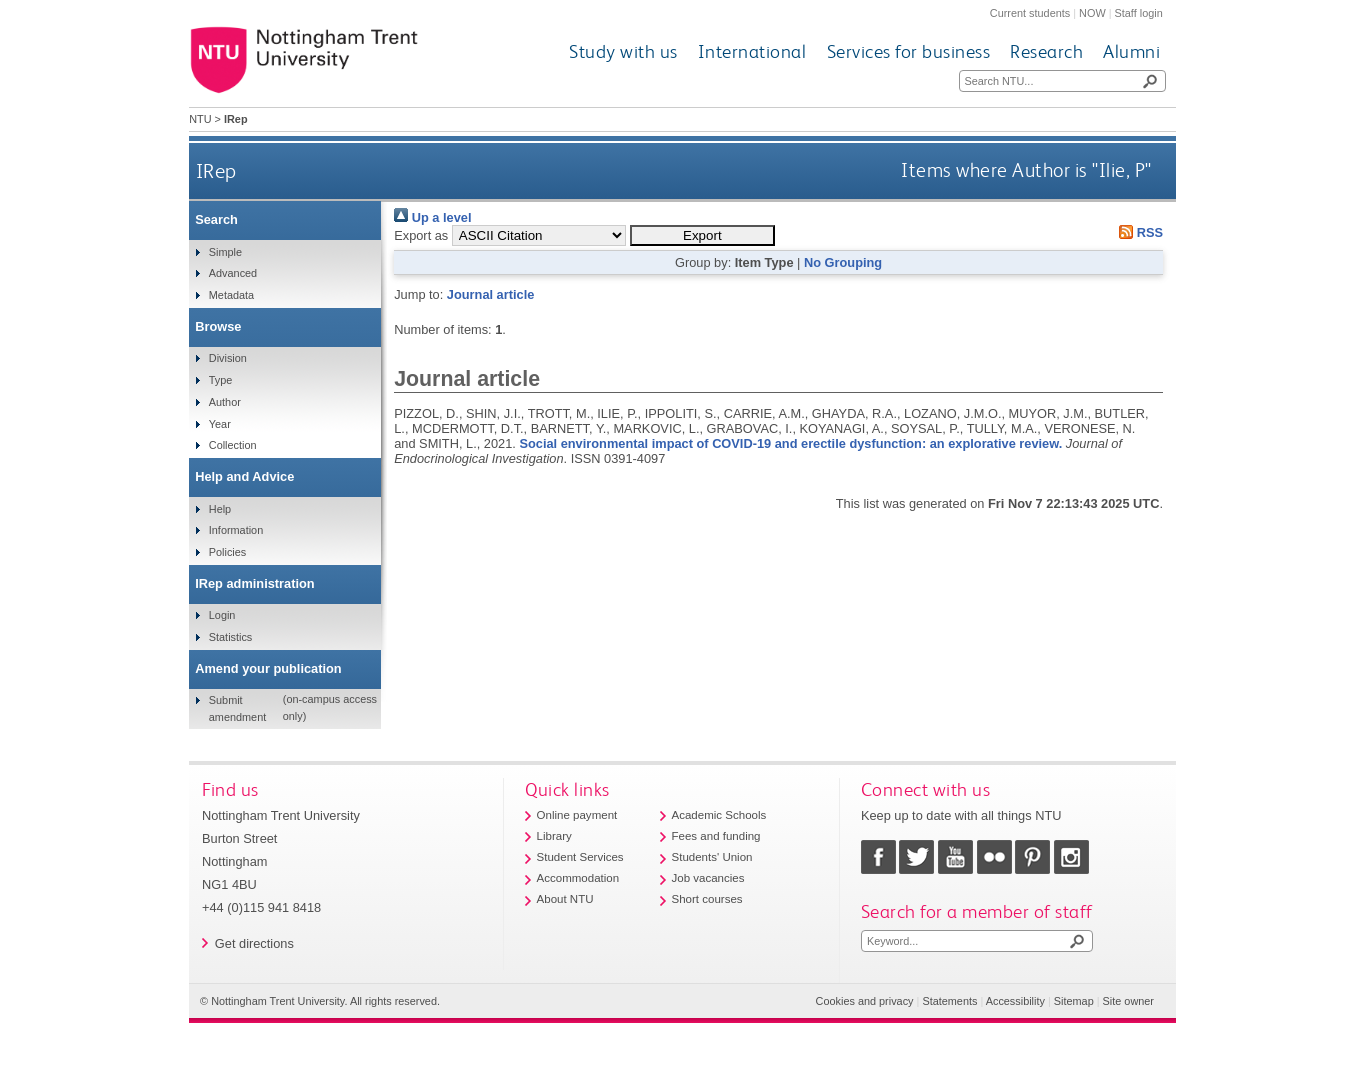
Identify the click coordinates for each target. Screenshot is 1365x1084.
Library (554, 836)
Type (221, 380)
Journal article (490, 294)
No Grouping (843, 262)
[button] (702, 235)
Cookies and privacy (865, 1001)
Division (228, 358)
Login (222, 615)
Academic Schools (719, 815)
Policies (227, 552)
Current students (1030, 13)
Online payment (577, 815)
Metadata (231, 295)
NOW (1092, 13)
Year (220, 424)
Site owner (1128, 1001)
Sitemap (1074, 1001)
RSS (1138, 232)
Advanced (233, 273)
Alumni (1131, 51)
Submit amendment (237, 708)
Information (236, 530)
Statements (949, 1001)
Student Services (580, 857)
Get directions (254, 943)
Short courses (707, 899)
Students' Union (712, 857)
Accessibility (1015, 1001)
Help (220, 509)
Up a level (432, 217)
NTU (200, 119)
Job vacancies (708, 878)
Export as (421, 235)
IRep (216, 170)
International (752, 51)
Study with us (623, 51)
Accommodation (578, 878)
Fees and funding (716, 836)
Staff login (1139, 13)
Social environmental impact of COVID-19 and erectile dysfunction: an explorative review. (790, 443)
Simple (225, 252)
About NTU (565, 899)
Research (1046, 51)
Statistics (231, 637)
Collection (233, 445)
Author (225, 402)
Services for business (909, 51)
